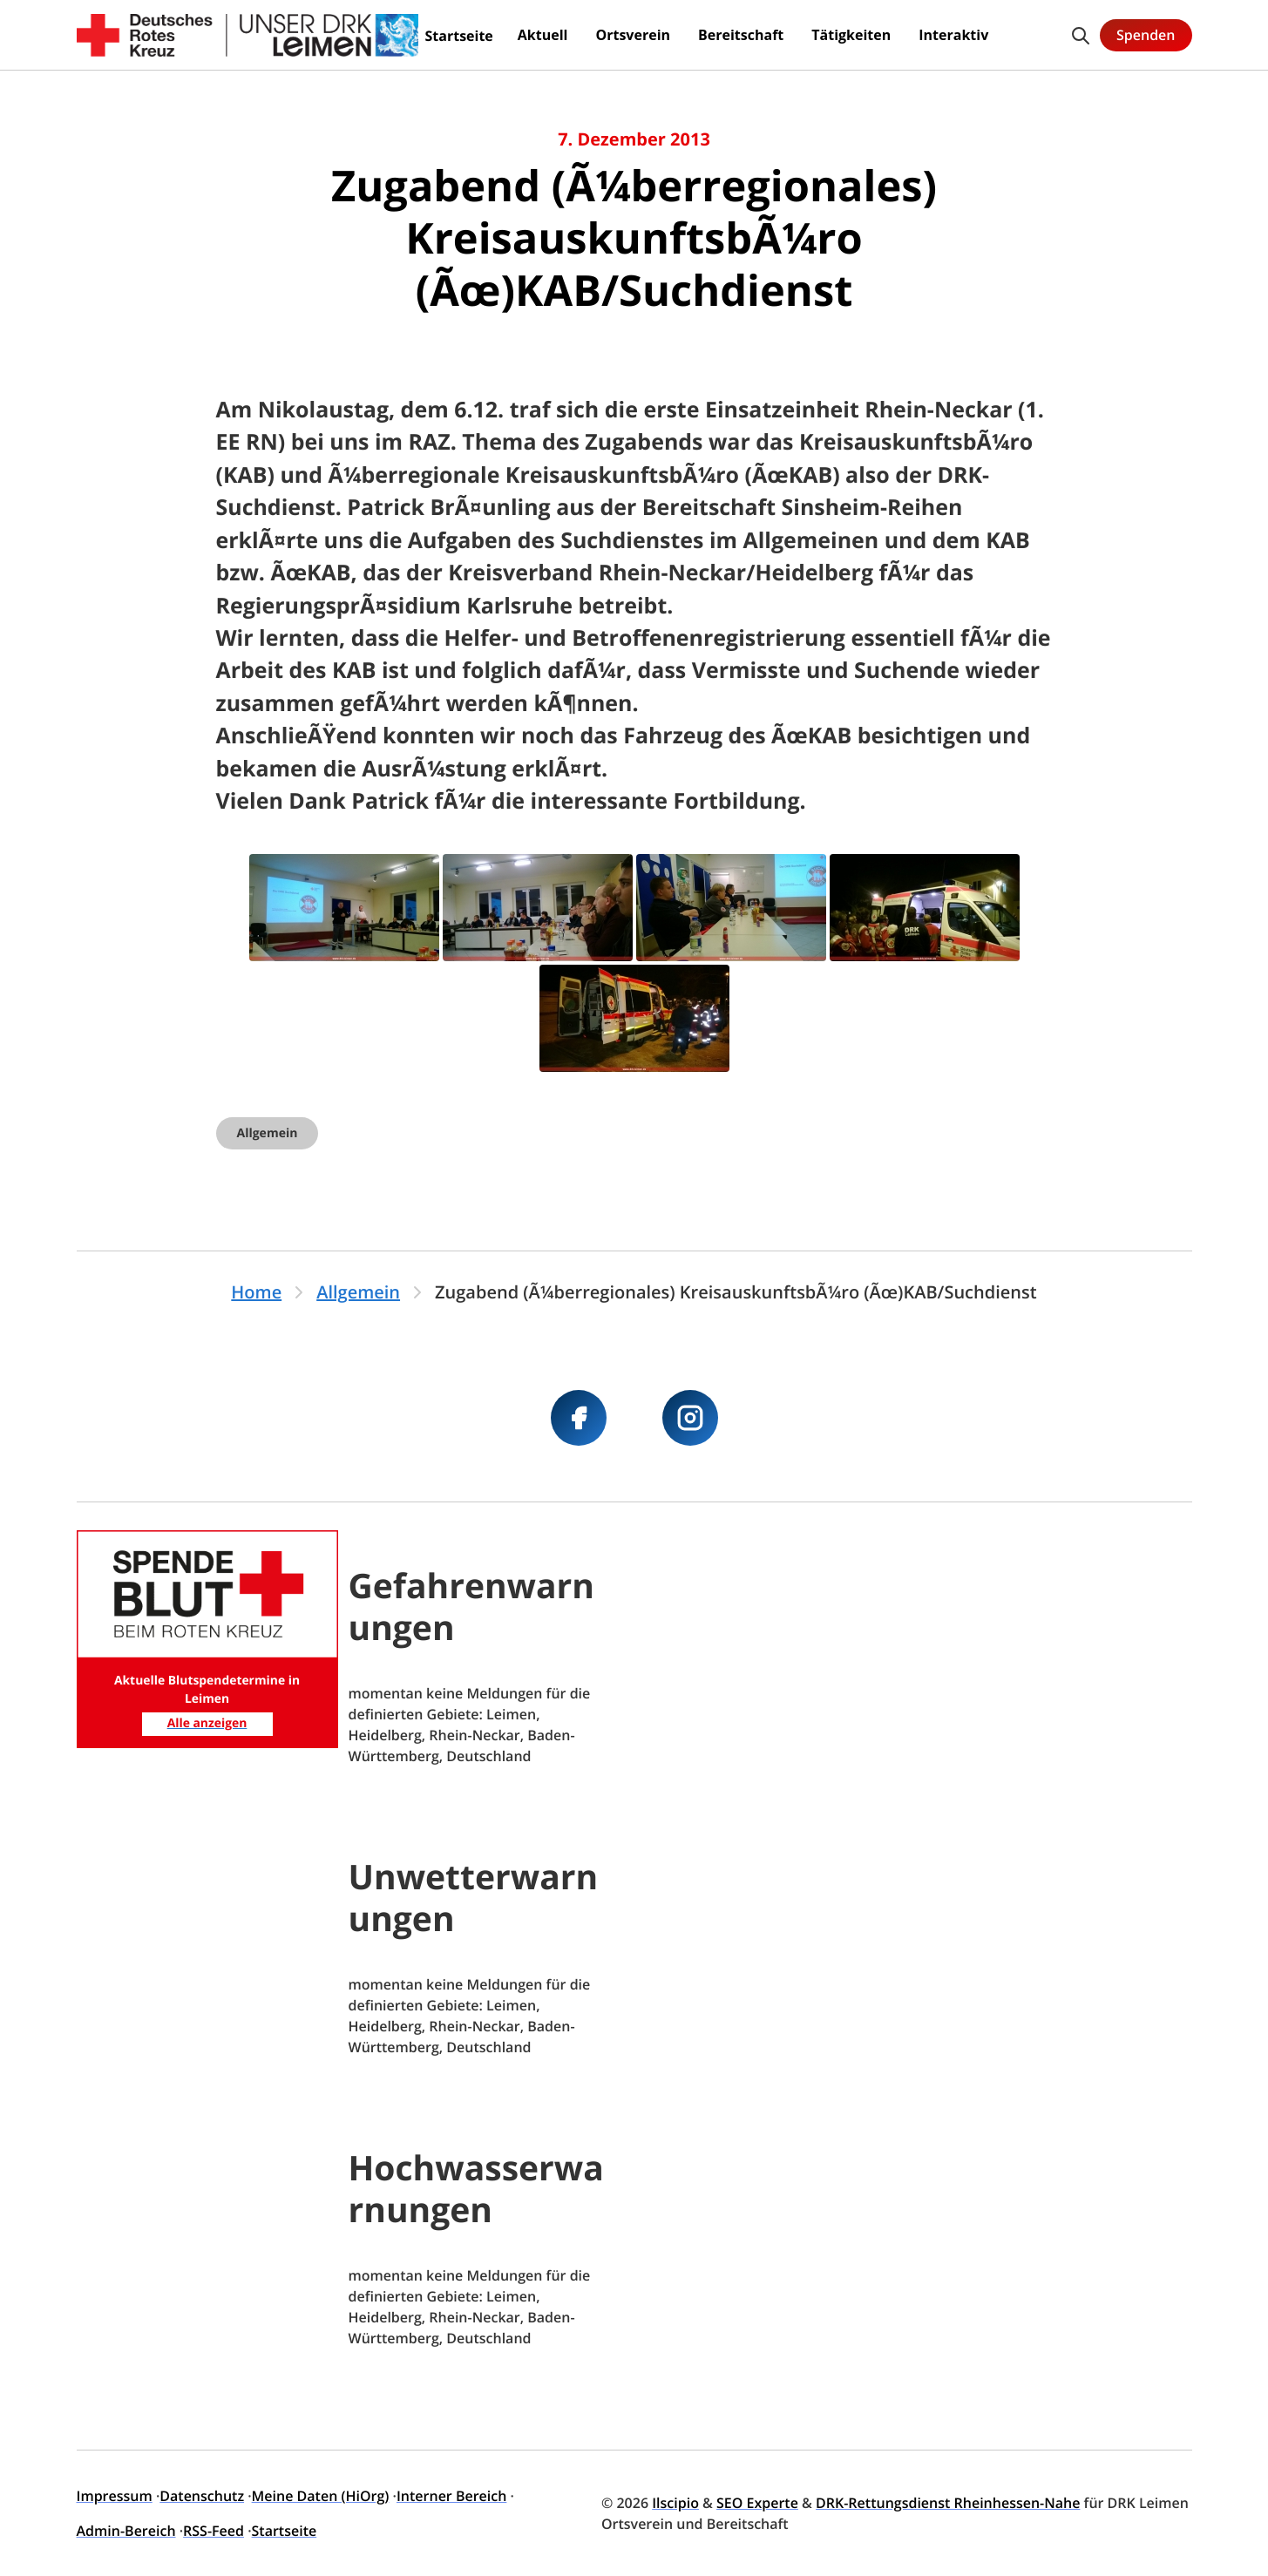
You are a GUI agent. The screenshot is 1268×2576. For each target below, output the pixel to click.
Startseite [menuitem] (459, 35)
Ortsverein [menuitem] (632, 34)
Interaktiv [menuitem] (953, 34)
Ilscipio (675, 2502)
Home (256, 1292)
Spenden (1145, 34)
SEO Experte (757, 2502)
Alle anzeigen (207, 1723)
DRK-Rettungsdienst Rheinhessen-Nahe (948, 2502)
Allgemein (267, 1133)
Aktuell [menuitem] (543, 34)
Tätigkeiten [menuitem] (851, 34)
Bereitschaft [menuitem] (740, 34)
